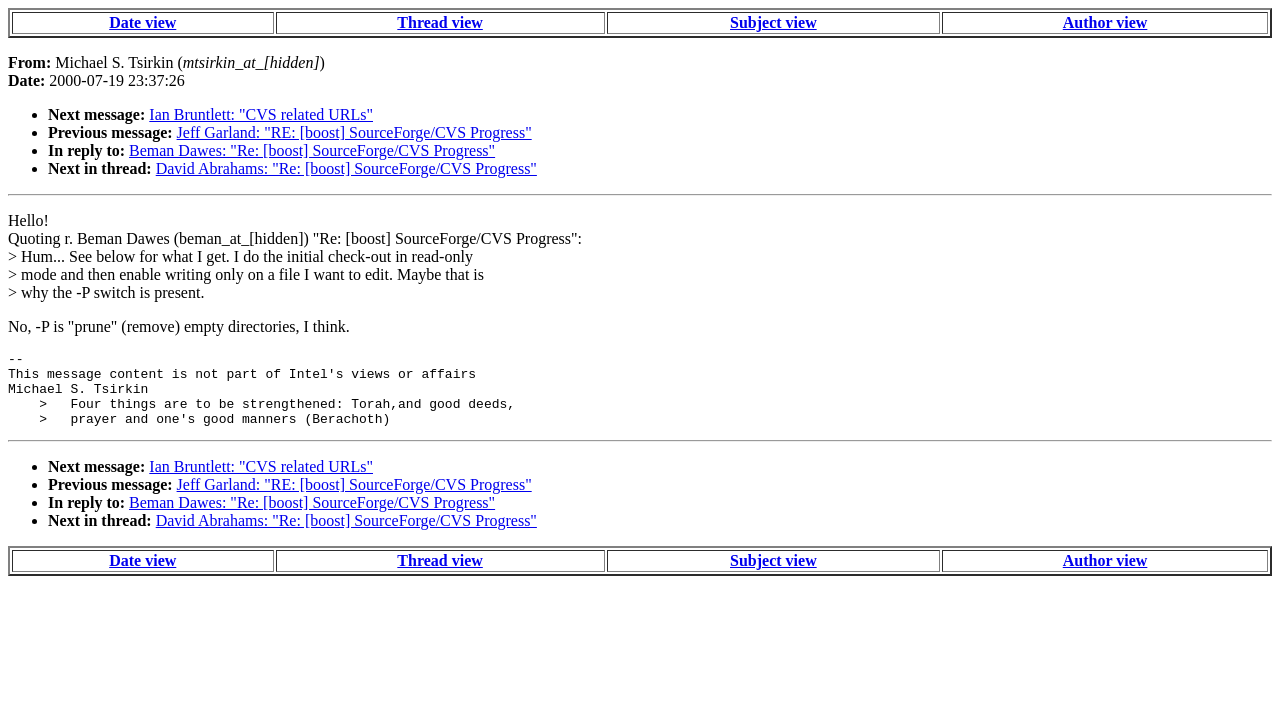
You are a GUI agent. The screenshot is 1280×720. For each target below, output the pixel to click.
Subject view (773, 22)
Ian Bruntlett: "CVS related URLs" (261, 114)
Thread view (439, 22)
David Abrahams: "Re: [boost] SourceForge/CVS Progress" (346, 168)
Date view (142, 22)
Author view (1105, 22)
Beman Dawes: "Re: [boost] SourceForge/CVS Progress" (312, 150)
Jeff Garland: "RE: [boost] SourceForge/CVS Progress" (354, 132)
